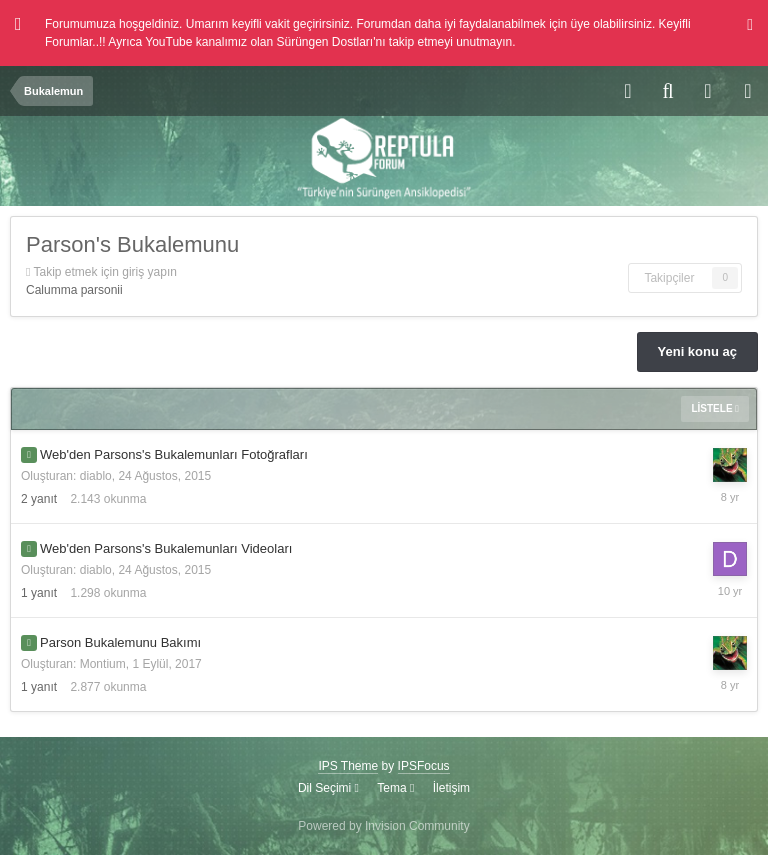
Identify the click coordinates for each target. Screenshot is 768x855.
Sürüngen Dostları (324, 42)
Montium (103, 664)
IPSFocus (424, 766)
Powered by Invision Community (383, 826)
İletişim (451, 788)
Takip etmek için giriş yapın (105, 272)
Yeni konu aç (697, 351)
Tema (395, 788)
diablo (96, 476)
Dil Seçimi (328, 788)
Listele (715, 408)
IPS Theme (348, 766)
